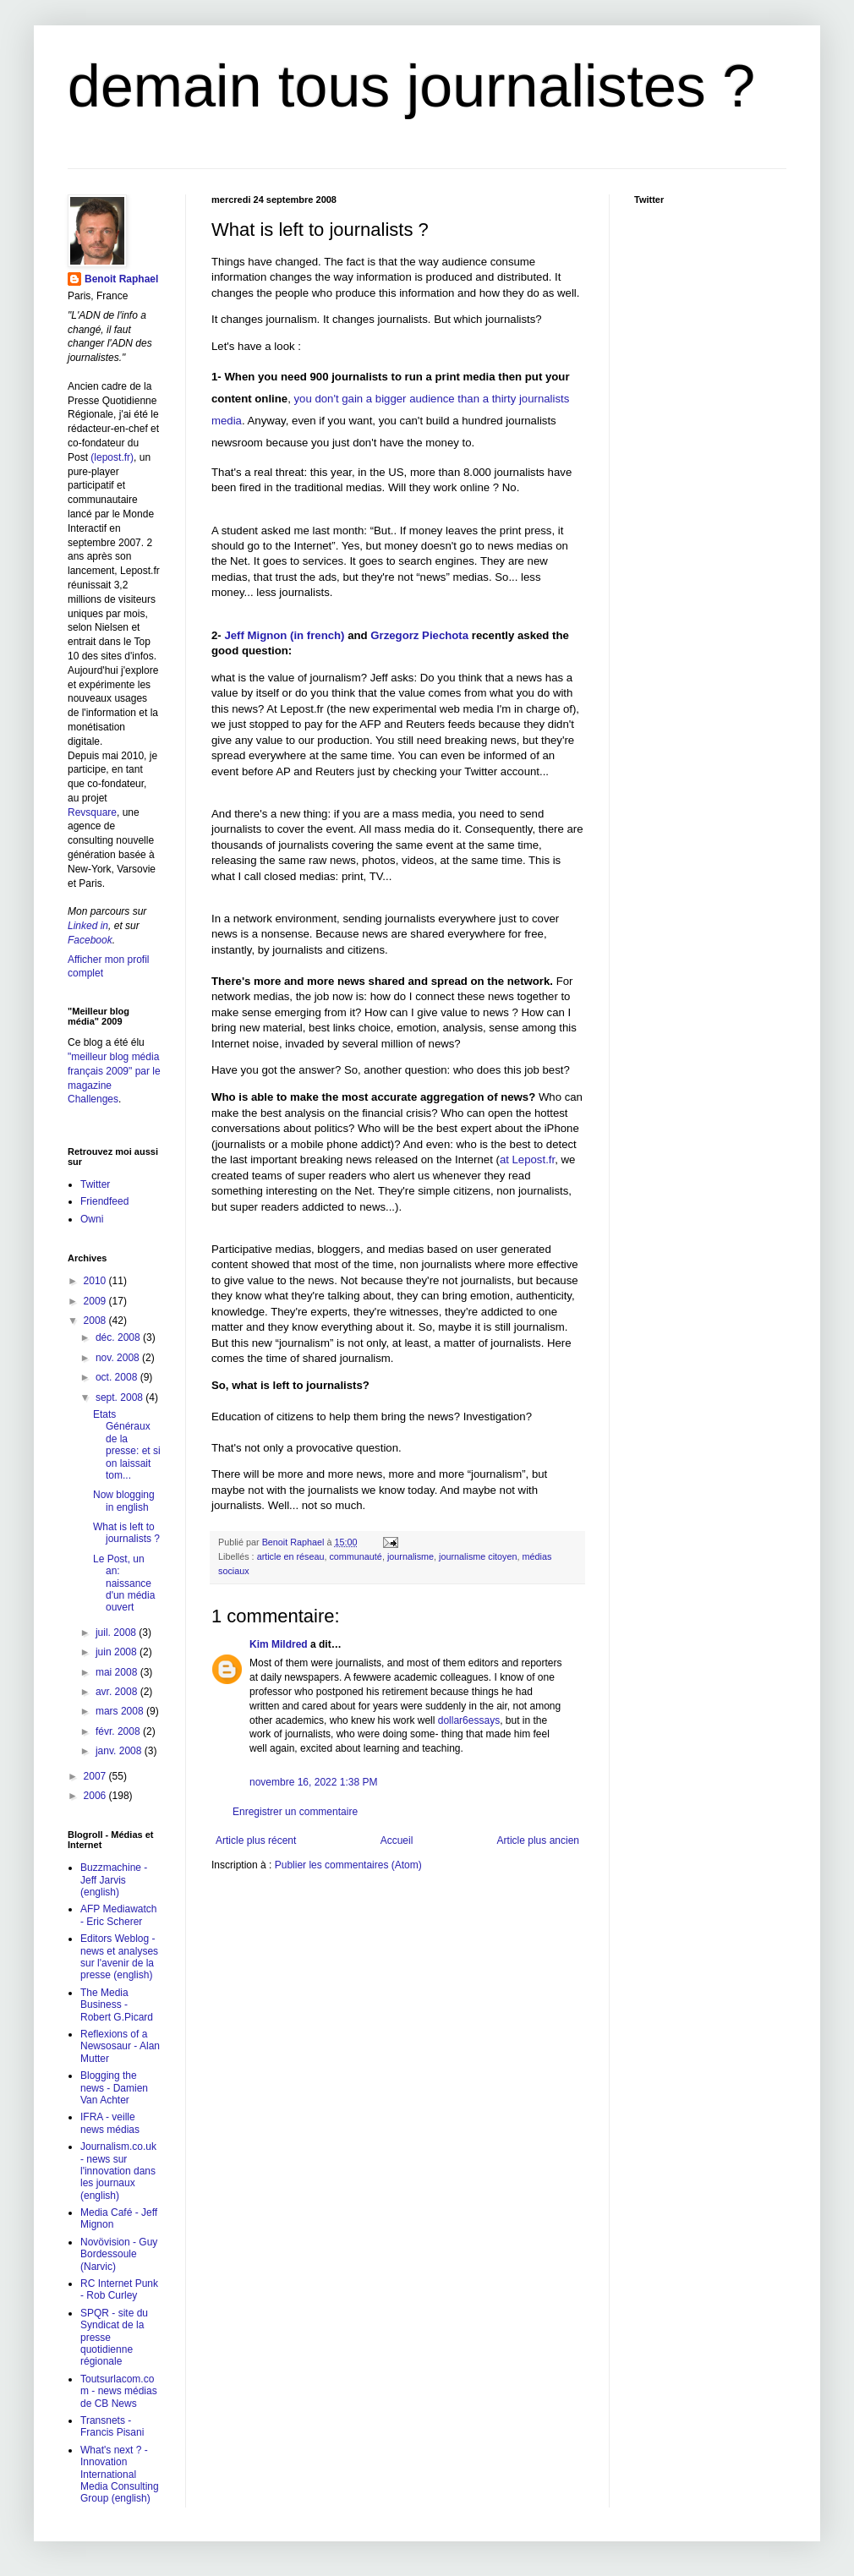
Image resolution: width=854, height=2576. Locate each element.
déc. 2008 (119, 1337)
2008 (96, 1320)
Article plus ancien (538, 1840)
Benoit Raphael (121, 279)
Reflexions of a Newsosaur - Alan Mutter (120, 2046)
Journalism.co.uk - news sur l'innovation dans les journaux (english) (118, 2171)
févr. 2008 (119, 1731)
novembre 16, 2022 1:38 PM (313, 1782)
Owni (91, 1219)
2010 (96, 1281)
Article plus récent (256, 1840)
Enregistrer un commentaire (295, 1812)
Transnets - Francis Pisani (112, 2426)
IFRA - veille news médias (110, 2123)
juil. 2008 (117, 1632)
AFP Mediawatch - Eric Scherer (118, 1915)
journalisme (410, 1556)
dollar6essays (469, 1720)
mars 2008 (121, 1711)
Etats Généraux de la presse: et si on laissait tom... (127, 1444)
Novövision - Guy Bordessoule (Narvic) (118, 2254)
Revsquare (92, 812)
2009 (96, 1301)
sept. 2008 (120, 1397)
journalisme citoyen (478, 1556)
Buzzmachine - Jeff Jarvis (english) (113, 1880)
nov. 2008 (119, 1358)
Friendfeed (104, 1201)
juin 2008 (118, 1652)
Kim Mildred (278, 1644)
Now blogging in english (124, 1500)
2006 (96, 1796)
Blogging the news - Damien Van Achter (114, 2088)
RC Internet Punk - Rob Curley (119, 2289)
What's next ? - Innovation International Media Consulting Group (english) (119, 2474)
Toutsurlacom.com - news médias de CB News (118, 2391)
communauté (355, 1556)
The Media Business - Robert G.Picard (116, 2005)
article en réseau (291, 1556)
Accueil (396, 1840)
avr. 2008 (118, 1692)
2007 (96, 1776)
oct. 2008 (118, 1377)
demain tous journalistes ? (411, 86)
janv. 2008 (120, 1751)
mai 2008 (118, 1672)
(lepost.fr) (112, 457)
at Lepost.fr (527, 1159)
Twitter (95, 1184)
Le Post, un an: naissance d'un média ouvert (124, 1583)
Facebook (90, 940)
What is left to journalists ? (126, 1533)
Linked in (88, 926)
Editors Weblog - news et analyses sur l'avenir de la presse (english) (119, 1957)
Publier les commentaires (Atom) (348, 1865)
